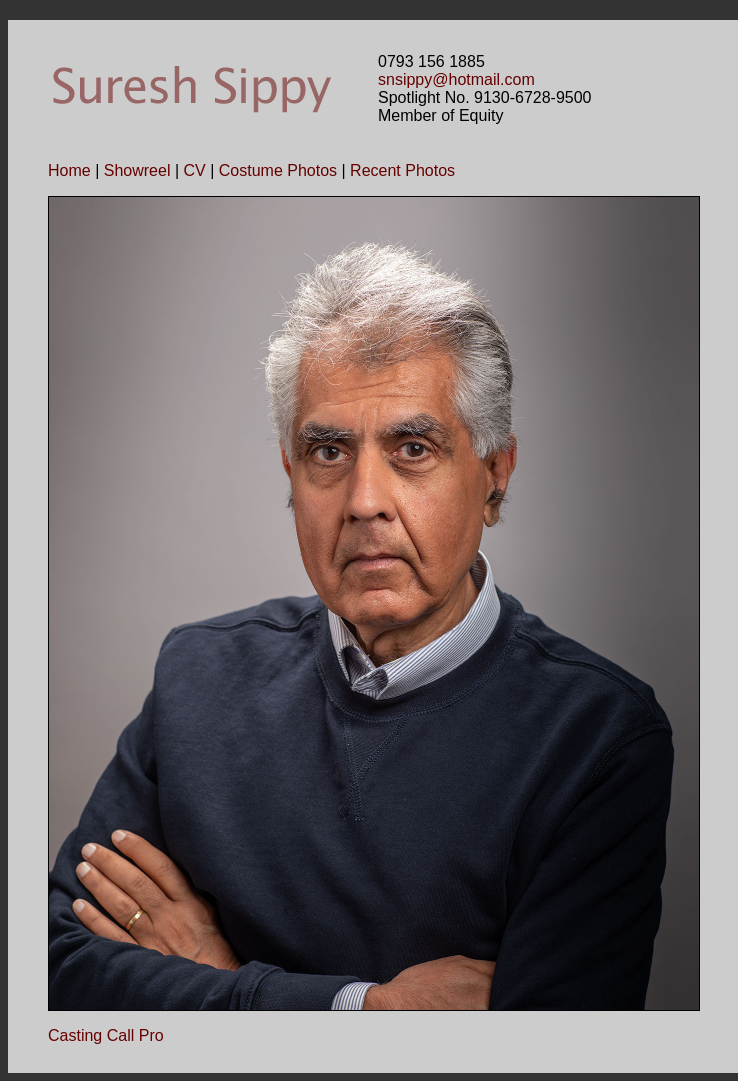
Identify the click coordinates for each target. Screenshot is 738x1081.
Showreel (137, 170)
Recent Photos (402, 170)
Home (69, 170)
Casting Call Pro (106, 1035)
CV (194, 170)
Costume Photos (278, 170)
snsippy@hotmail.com (456, 79)
